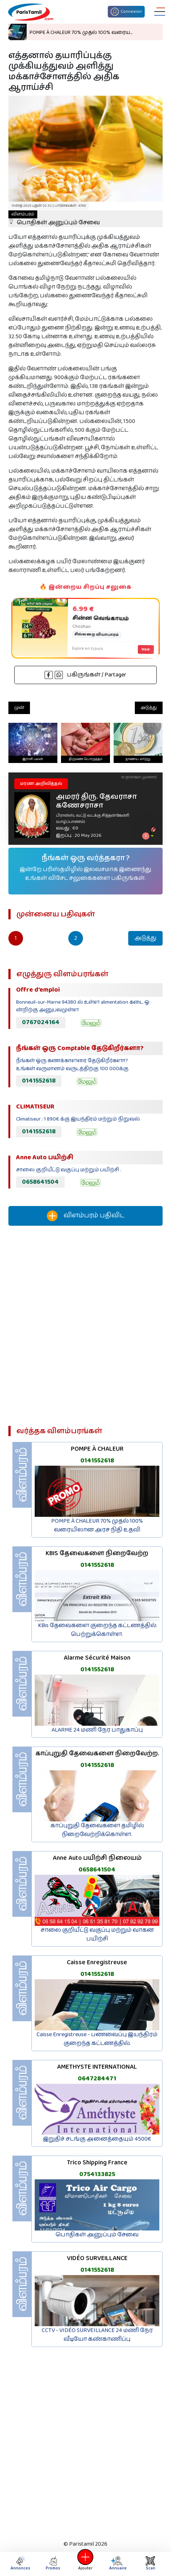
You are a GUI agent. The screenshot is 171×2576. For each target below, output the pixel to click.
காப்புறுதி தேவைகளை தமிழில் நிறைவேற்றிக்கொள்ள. (97, 1830)
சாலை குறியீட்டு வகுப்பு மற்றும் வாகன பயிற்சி (97, 1934)
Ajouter (85, 2563)
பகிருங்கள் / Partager (85, 674)
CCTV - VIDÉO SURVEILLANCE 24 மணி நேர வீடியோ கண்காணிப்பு (97, 2335)
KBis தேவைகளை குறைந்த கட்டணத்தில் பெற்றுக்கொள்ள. (97, 1630)
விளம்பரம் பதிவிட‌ (85, 1215)
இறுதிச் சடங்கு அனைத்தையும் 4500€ (97, 2139)
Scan (150, 2563)
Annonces (20, 2563)
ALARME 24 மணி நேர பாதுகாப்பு (97, 1729)
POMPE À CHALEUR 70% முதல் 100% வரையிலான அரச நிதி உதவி (97, 1525)
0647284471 (97, 2078)
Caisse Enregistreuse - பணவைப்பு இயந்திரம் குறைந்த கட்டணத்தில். (97, 2039)
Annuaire (118, 2563)
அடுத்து (149, 707)
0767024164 (41, 1022)
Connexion (126, 12)
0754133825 (97, 2174)
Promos (53, 2563)
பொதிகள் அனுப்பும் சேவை (54, 218)
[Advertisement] (85, 1328)
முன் (19, 707)
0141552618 (39, 1081)
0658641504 (40, 1182)
